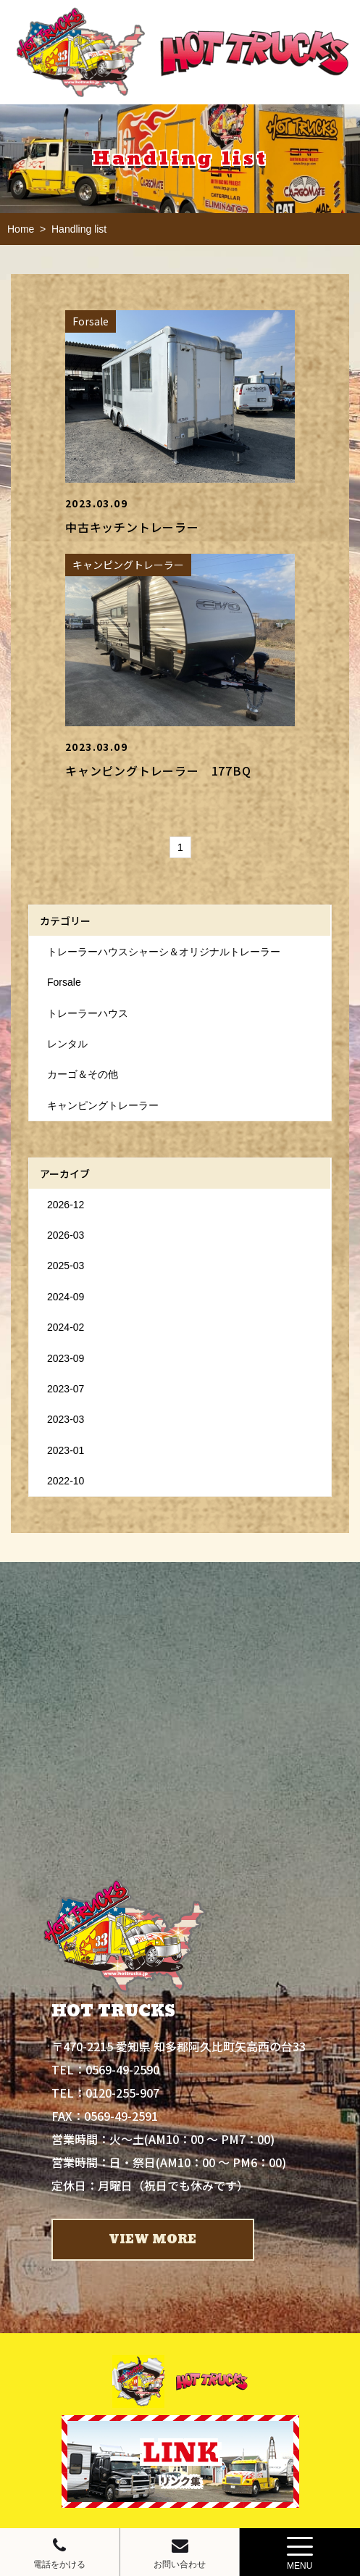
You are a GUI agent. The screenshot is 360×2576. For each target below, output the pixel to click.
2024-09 (65, 1296)
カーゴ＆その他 (82, 1074)
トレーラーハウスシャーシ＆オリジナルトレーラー (163, 951)
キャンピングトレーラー (103, 1105)
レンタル (67, 1044)
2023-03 (65, 1419)
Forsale (64, 982)
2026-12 (65, 1204)
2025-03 (65, 1265)
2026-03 (65, 1235)
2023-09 (65, 1357)
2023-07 (65, 1389)
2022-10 (65, 1481)
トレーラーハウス (87, 1013)
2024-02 (65, 1327)
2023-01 (65, 1450)
